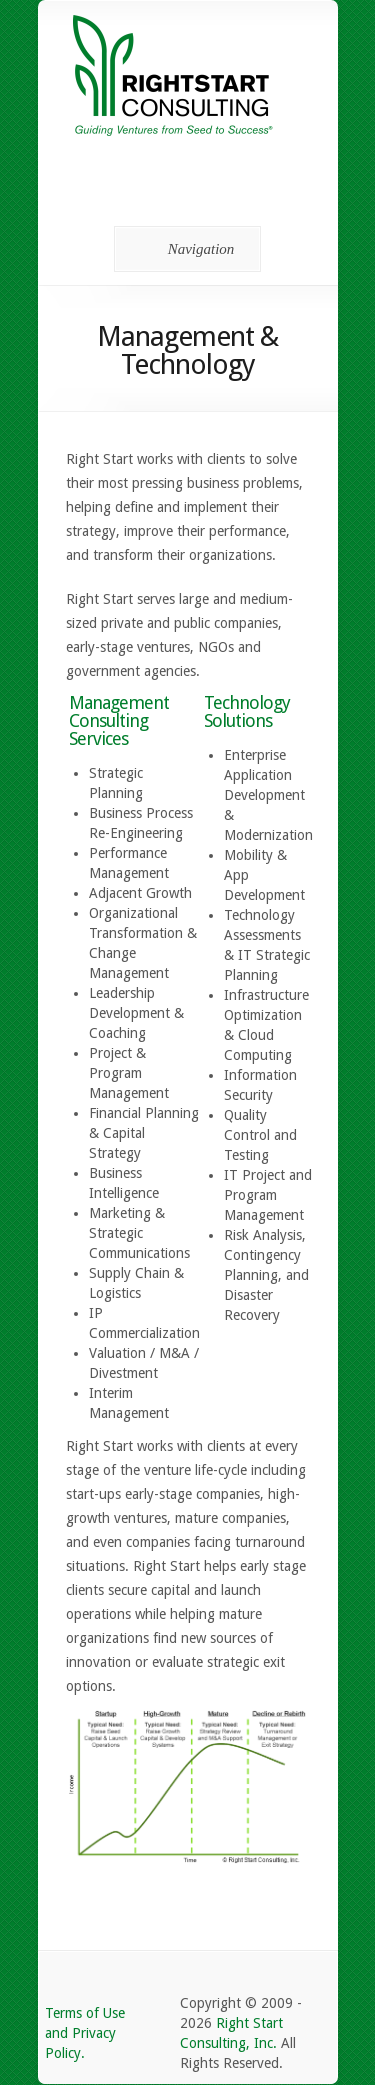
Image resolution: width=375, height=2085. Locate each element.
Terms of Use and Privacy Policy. (85, 2033)
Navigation (184, 249)
